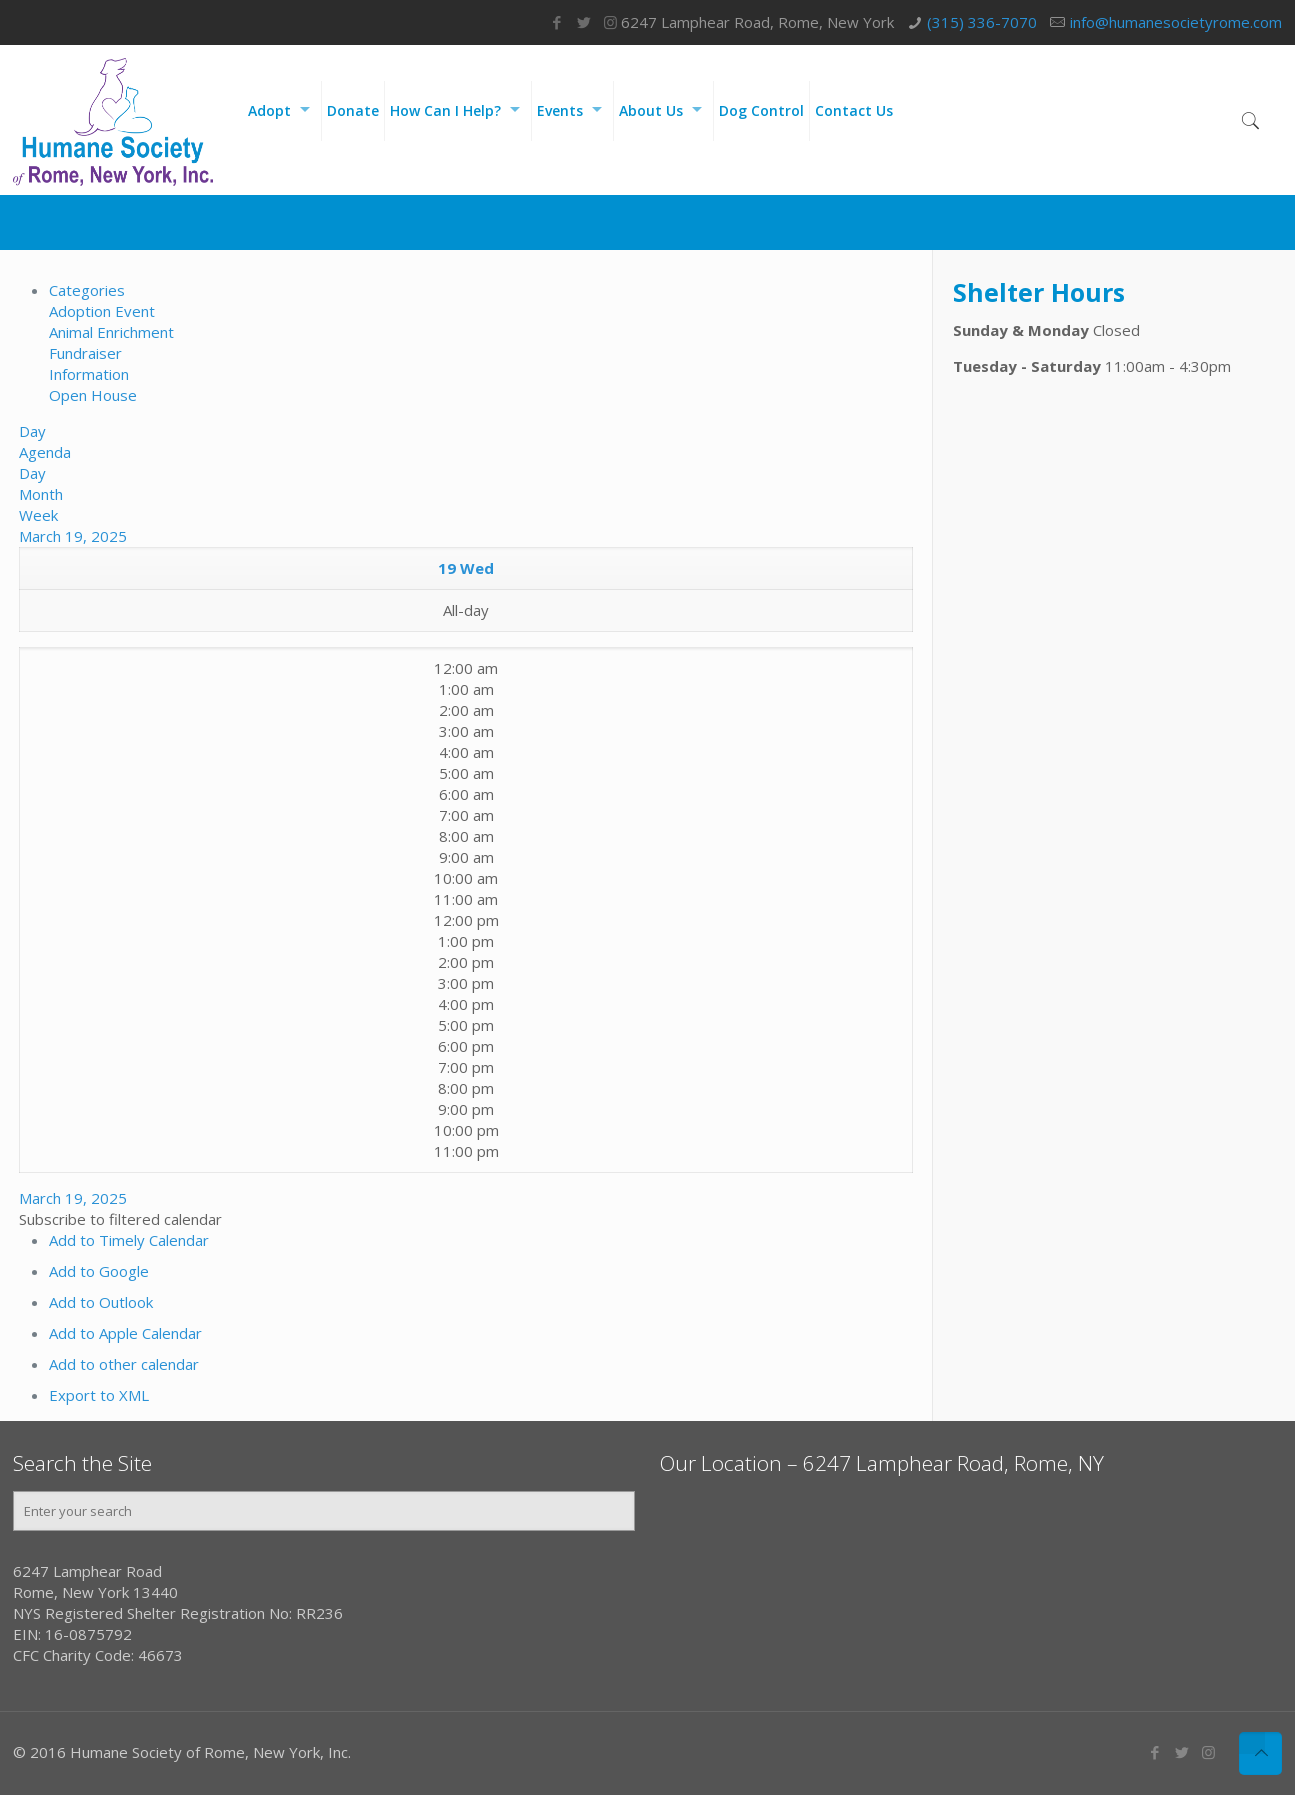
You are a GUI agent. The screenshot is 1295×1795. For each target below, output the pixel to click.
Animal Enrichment (111, 332)
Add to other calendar (124, 1364)
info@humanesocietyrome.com (1176, 22)
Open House (93, 395)
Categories (87, 290)
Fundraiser (85, 353)
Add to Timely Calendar (129, 1240)
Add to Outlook (101, 1302)
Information (89, 374)
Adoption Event (102, 311)
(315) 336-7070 (982, 22)
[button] (120, 1219)
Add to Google (99, 1271)
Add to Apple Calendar (125, 1333)
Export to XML (99, 1395)
